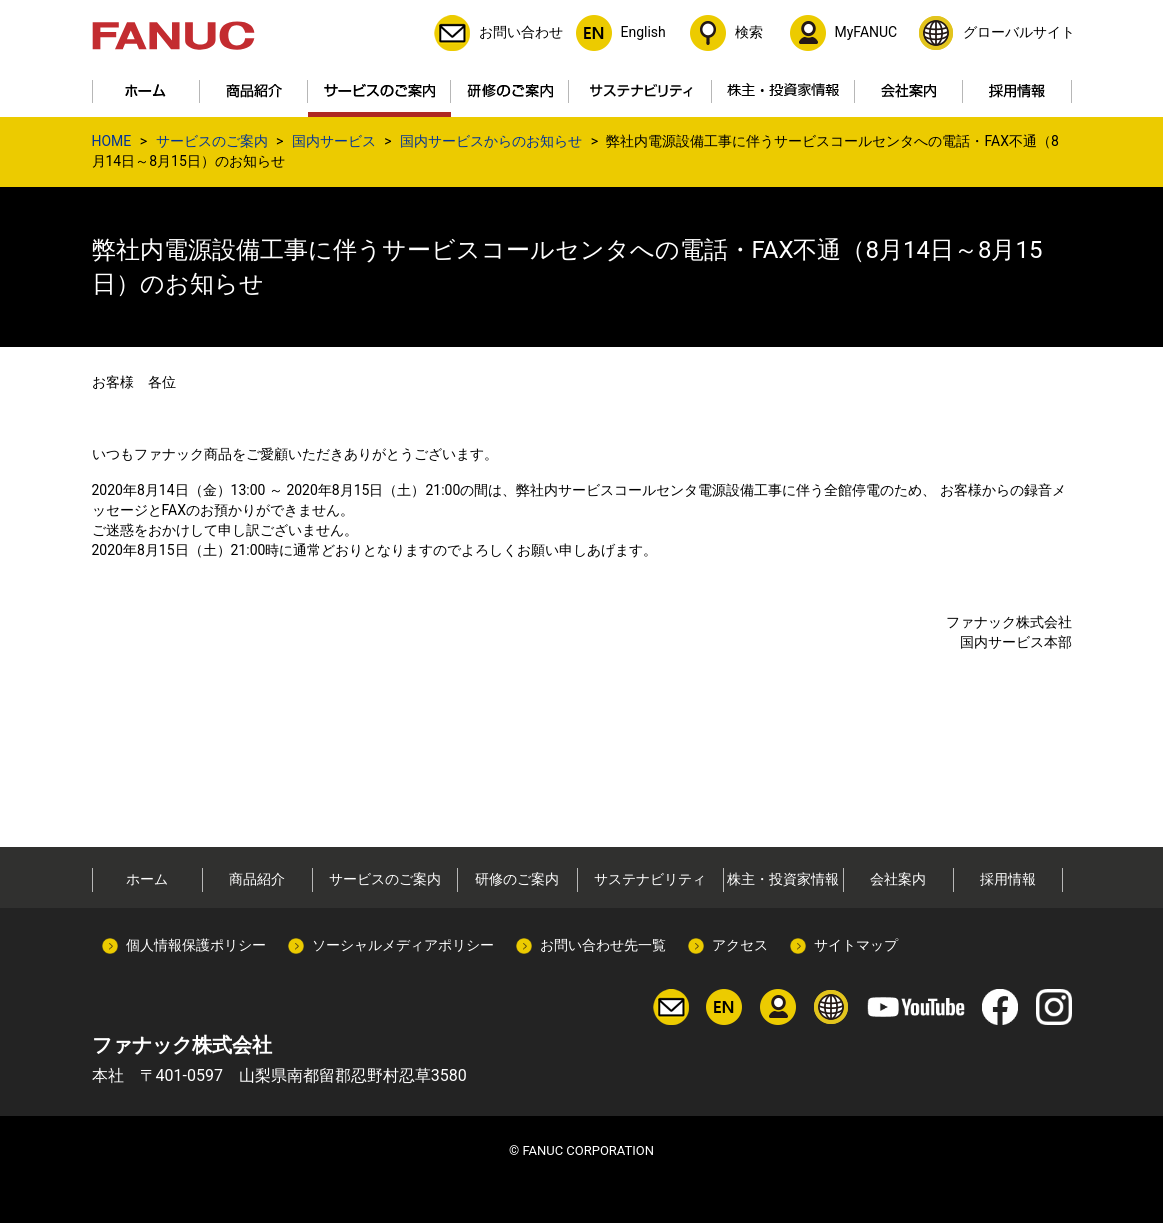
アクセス (740, 945)
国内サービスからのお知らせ (491, 141)
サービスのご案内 (212, 141)
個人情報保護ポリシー (196, 945)
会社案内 (898, 879)
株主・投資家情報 (783, 879)
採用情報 (1008, 879)
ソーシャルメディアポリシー (403, 945)
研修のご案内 (517, 879)
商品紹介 (257, 879)
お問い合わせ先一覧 (603, 945)
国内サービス (334, 141)
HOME (112, 141)
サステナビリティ (650, 879)
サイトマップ (856, 945)
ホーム (147, 879)
